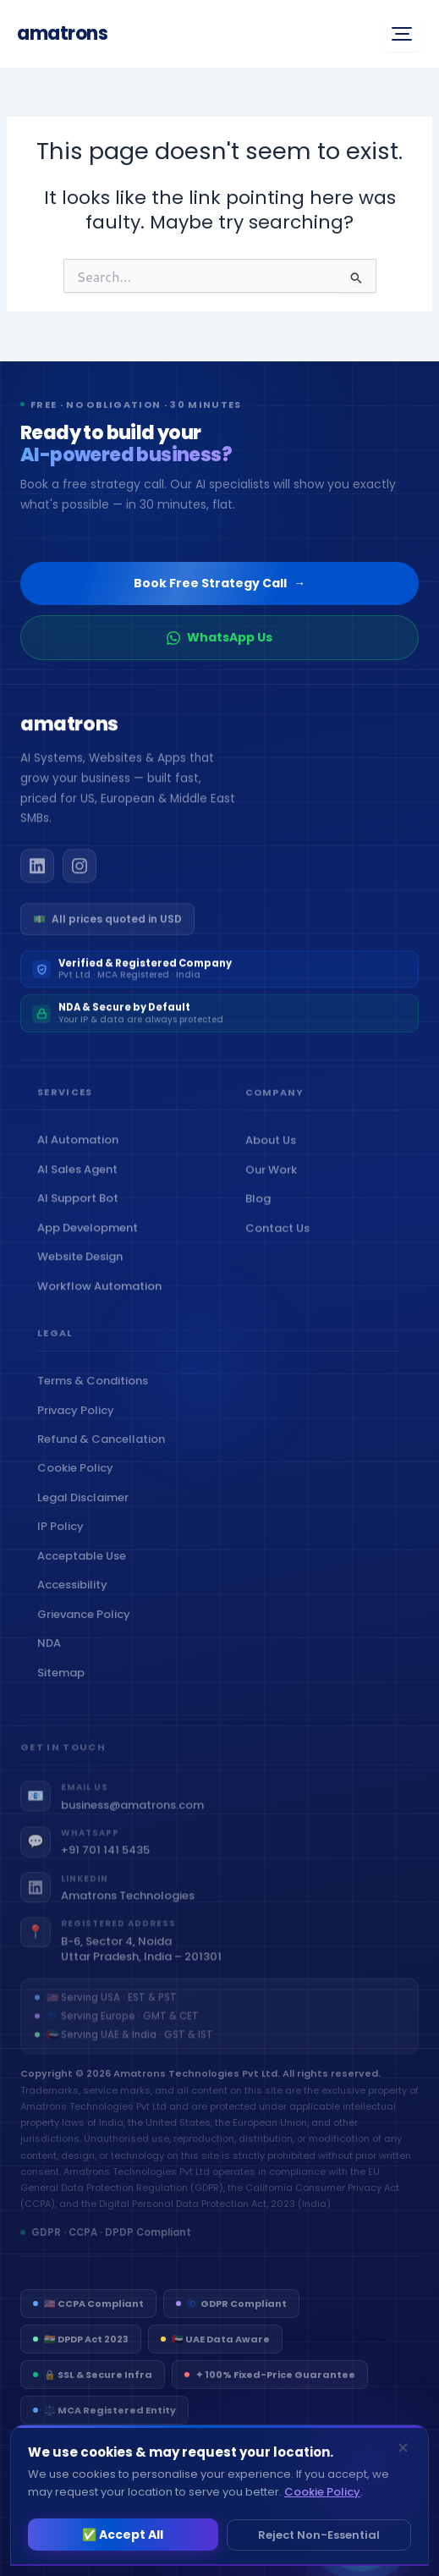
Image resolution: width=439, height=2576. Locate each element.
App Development (91, 1236)
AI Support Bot (81, 1207)
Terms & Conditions (96, 1397)
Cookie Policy (79, 1484)
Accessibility (76, 1601)
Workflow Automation (103, 1294)
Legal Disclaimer (86, 1513)
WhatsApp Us (219, 637)
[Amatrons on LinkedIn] (37, 874)
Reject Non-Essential (319, 2535)
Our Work (275, 1181)
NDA (53, 1659)
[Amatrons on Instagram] (79, 874)
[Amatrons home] (69, 735)
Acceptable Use (85, 1571)
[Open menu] (401, 34)
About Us (274, 1152)
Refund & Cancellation (105, 1454)
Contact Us (281, 1239)
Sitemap (64, 1688)
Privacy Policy (79, 1425)
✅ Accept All (122, 2534)
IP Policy (64, 1542)
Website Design (83, 1266)
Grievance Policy (87, 1629)
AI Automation (81, 1149)
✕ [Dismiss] (403, 2447)
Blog (261, 1211)
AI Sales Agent (81, 1178)
